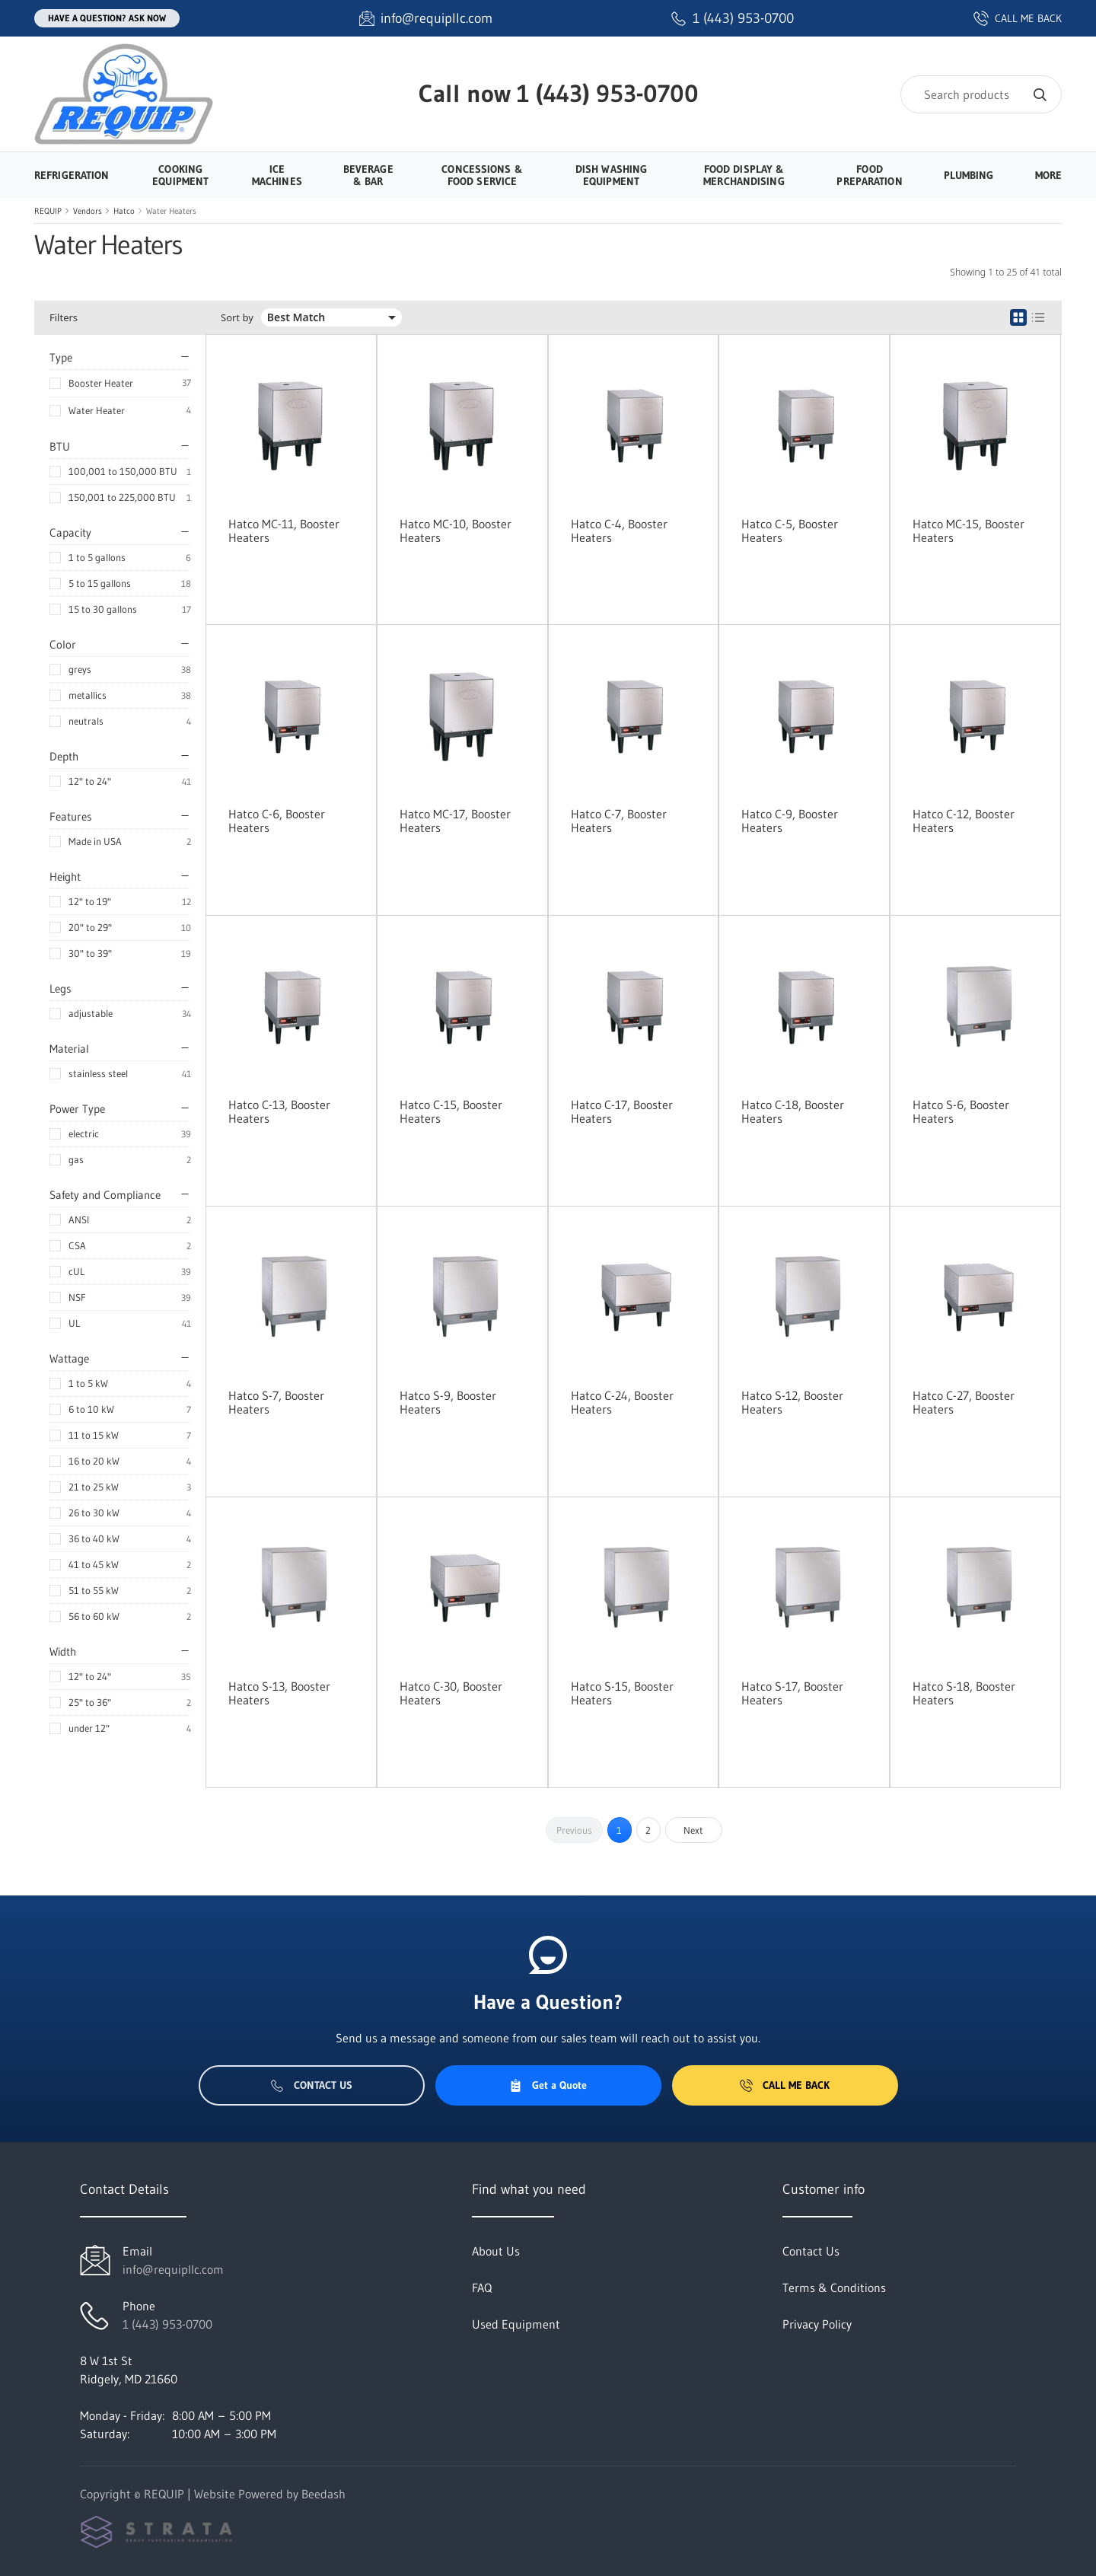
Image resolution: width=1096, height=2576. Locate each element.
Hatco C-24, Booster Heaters (622, 1402)
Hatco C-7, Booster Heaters (619, 820)
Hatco (124, 211)
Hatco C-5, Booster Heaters (789, 530)
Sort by (237, 318)
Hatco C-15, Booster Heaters (451, 1111)
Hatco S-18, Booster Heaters (964, 1693)
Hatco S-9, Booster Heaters (448, 1402)
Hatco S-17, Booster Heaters (792, 1693)
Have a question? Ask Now (107, 18)
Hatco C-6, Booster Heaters (276, 820)
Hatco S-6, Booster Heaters (961, 1111)
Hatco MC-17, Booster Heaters (455, 820)
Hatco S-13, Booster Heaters (279, 1693)
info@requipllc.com (173, 2269)
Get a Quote (548, 2085)
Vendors (87, 211)
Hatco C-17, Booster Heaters (622, 1111)
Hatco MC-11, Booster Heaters (283, 530)
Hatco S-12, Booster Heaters (792, 1402)
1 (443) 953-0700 (608, 93)
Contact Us (311, 2085)
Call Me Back (785, 2085)
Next (693, 1830)
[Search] (981, 94)
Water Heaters (171, 211)
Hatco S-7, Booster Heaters (276, 1402)
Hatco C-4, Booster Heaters (619, 530)
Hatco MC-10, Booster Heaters (455, 530)
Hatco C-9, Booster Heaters (789, 820)
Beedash (323, 2493)
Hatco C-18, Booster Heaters (792, 1111)
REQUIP (48, 211)
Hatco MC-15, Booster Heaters (968, 530)
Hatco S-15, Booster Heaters (622, 1693)
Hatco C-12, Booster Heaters (964, 820)
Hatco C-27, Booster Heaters (964, 1402)
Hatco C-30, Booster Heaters (451, 1693)
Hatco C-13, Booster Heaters (279, 1111)
